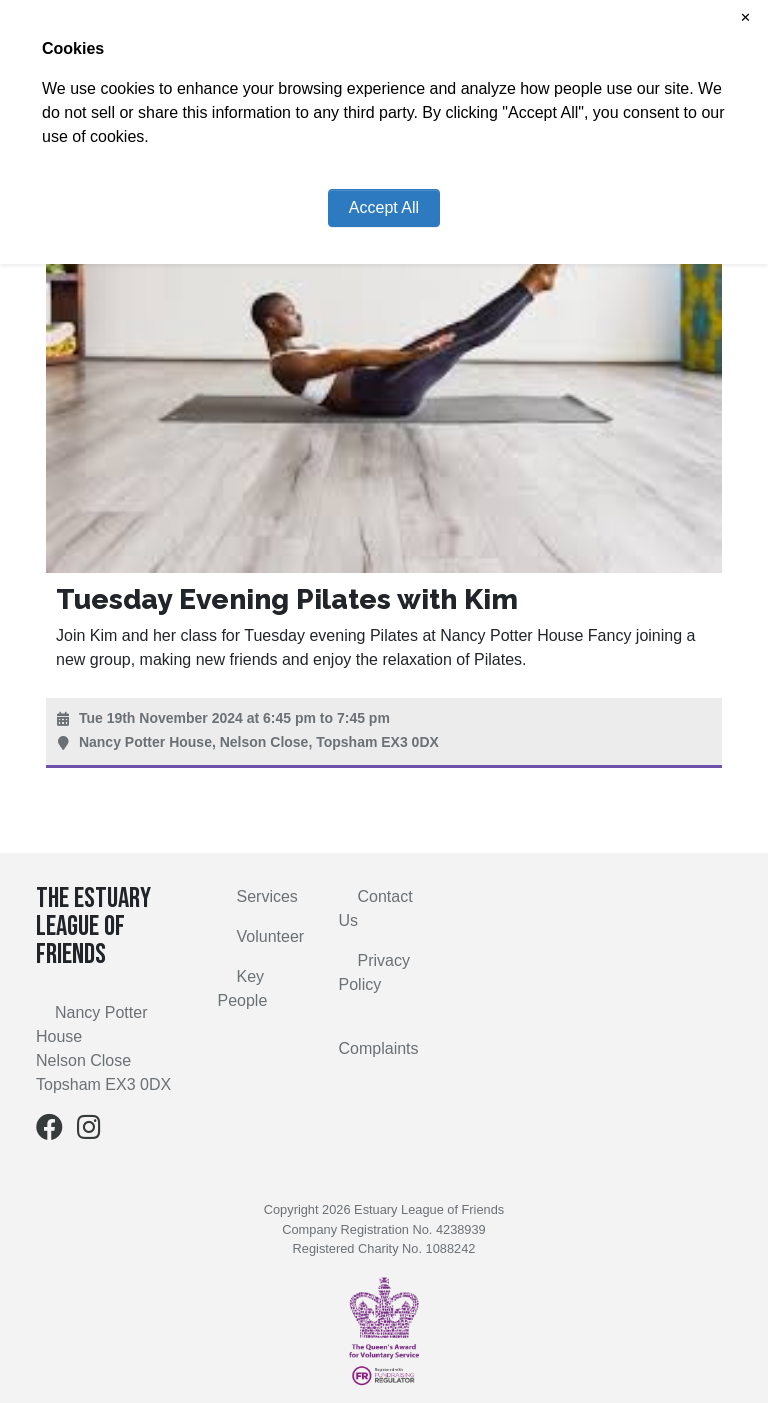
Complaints (379, 1048)
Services (267, 896)
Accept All (384, 207)
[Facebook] (49, 1131)
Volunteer (271, 936)
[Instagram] (89, 1131)
